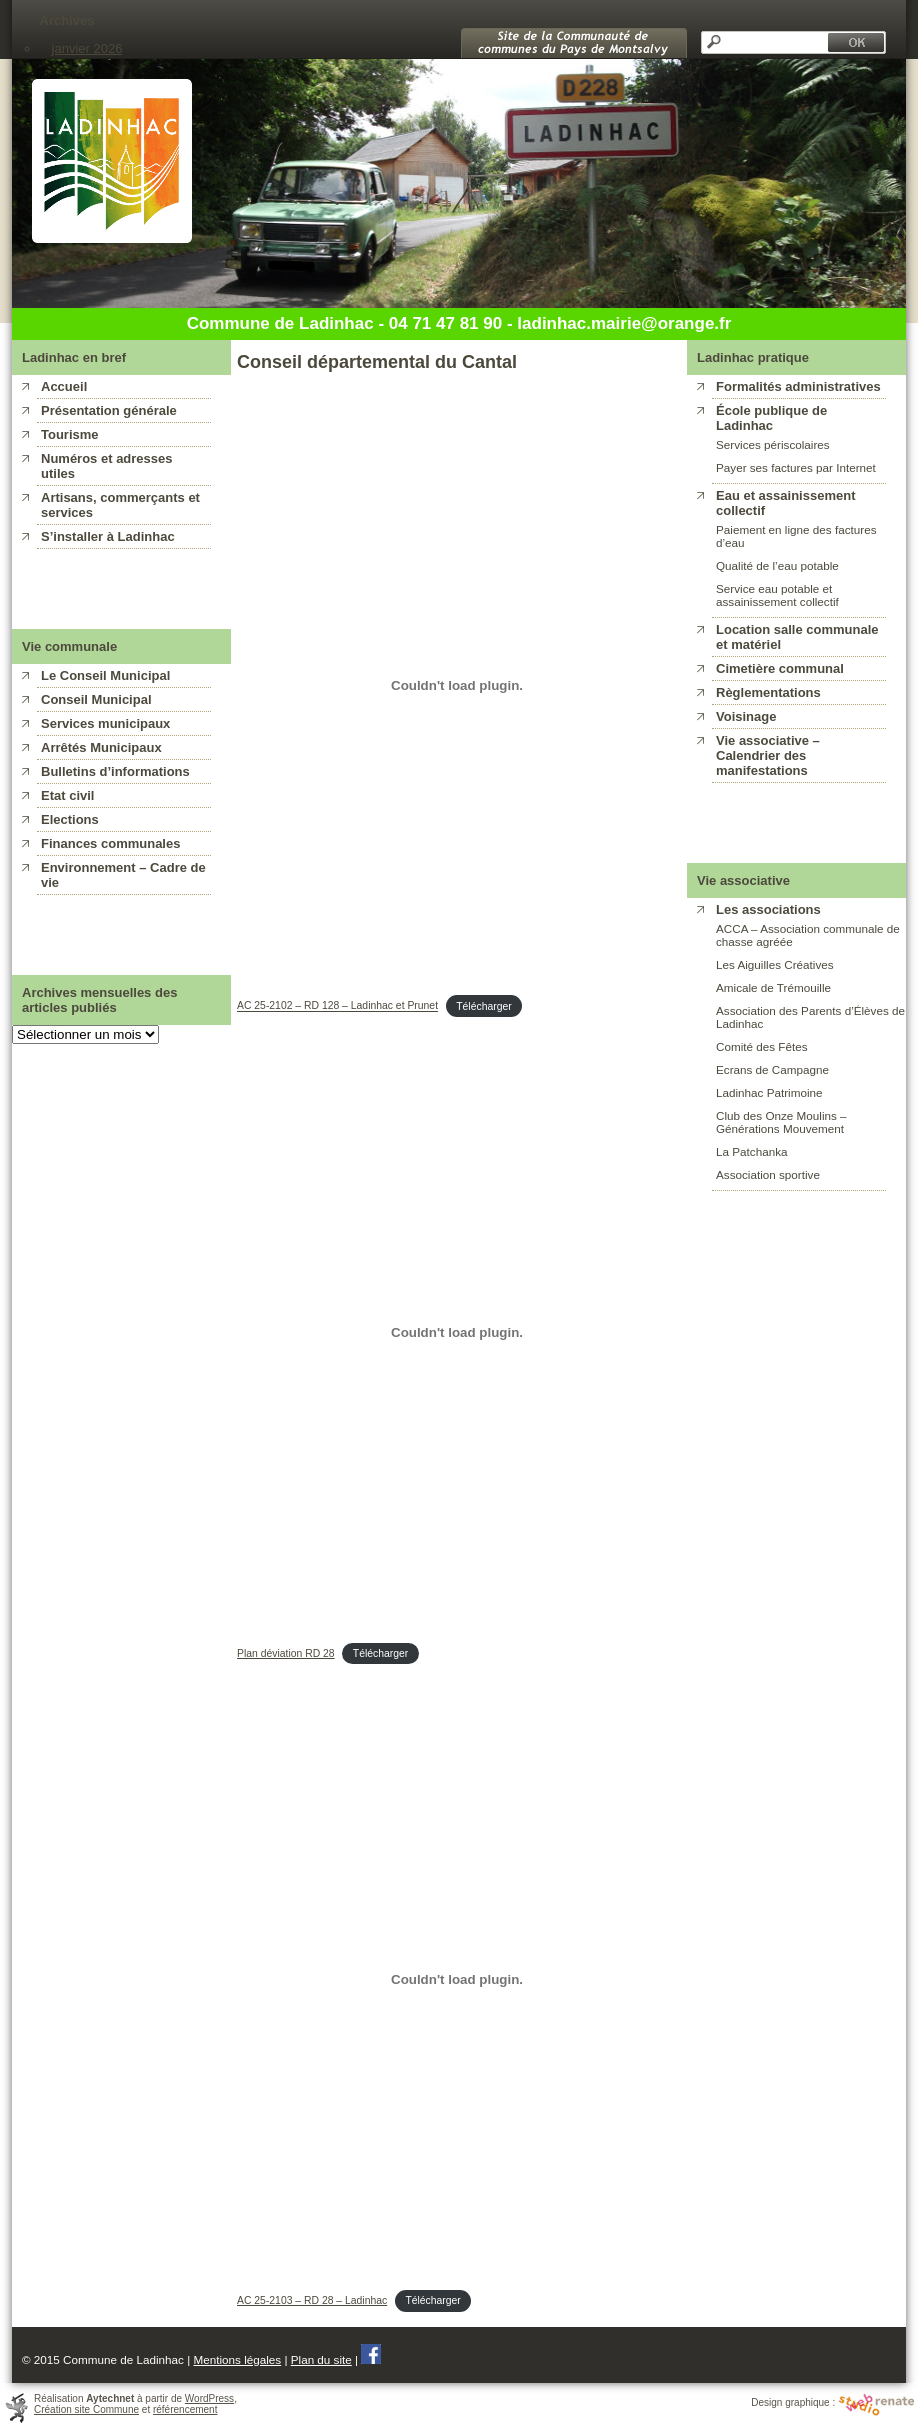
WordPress (209, 2398)
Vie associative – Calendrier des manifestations (768, 755)
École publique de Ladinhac (771, 418)
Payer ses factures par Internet (796, 467)
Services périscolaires (773, 444)
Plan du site (321, 2359)
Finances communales (110, 843)
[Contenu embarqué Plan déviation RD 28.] (457, 1332)
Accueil (64, 386)
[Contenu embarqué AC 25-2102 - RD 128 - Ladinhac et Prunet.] (457, 685)
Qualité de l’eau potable (777, 565)
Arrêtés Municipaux (101, 747)
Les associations (768, 909)
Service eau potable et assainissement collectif (777, 595)
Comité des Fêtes (762, 1046)
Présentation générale (109, 410)
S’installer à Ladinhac (108, 536)
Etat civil (67, 795)
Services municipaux (105, 723)
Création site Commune (86, 2409)
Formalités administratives (798, 386)
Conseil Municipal (96, 699)
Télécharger (483, 1006)
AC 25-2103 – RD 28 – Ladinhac (312, 2300)
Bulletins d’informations (115, 771)
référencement (185, 2409)
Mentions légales (237, 2359)
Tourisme (70, 434)
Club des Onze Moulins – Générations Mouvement (781, 1122)
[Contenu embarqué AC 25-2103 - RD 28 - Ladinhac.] (457, 1980)
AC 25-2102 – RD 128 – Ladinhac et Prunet (337, 1006)
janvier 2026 (87, 48)
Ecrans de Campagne (772, 1069)
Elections (70, 819)
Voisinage (746, 716)
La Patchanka (751, 1151)
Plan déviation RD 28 (286, 1653)
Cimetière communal (780, 668)
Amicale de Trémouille (773, 987)
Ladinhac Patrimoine (769, 1092)
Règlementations (768, 692)
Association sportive (768, 1174)
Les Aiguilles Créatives (775, 964)
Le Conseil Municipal (105, 675)
